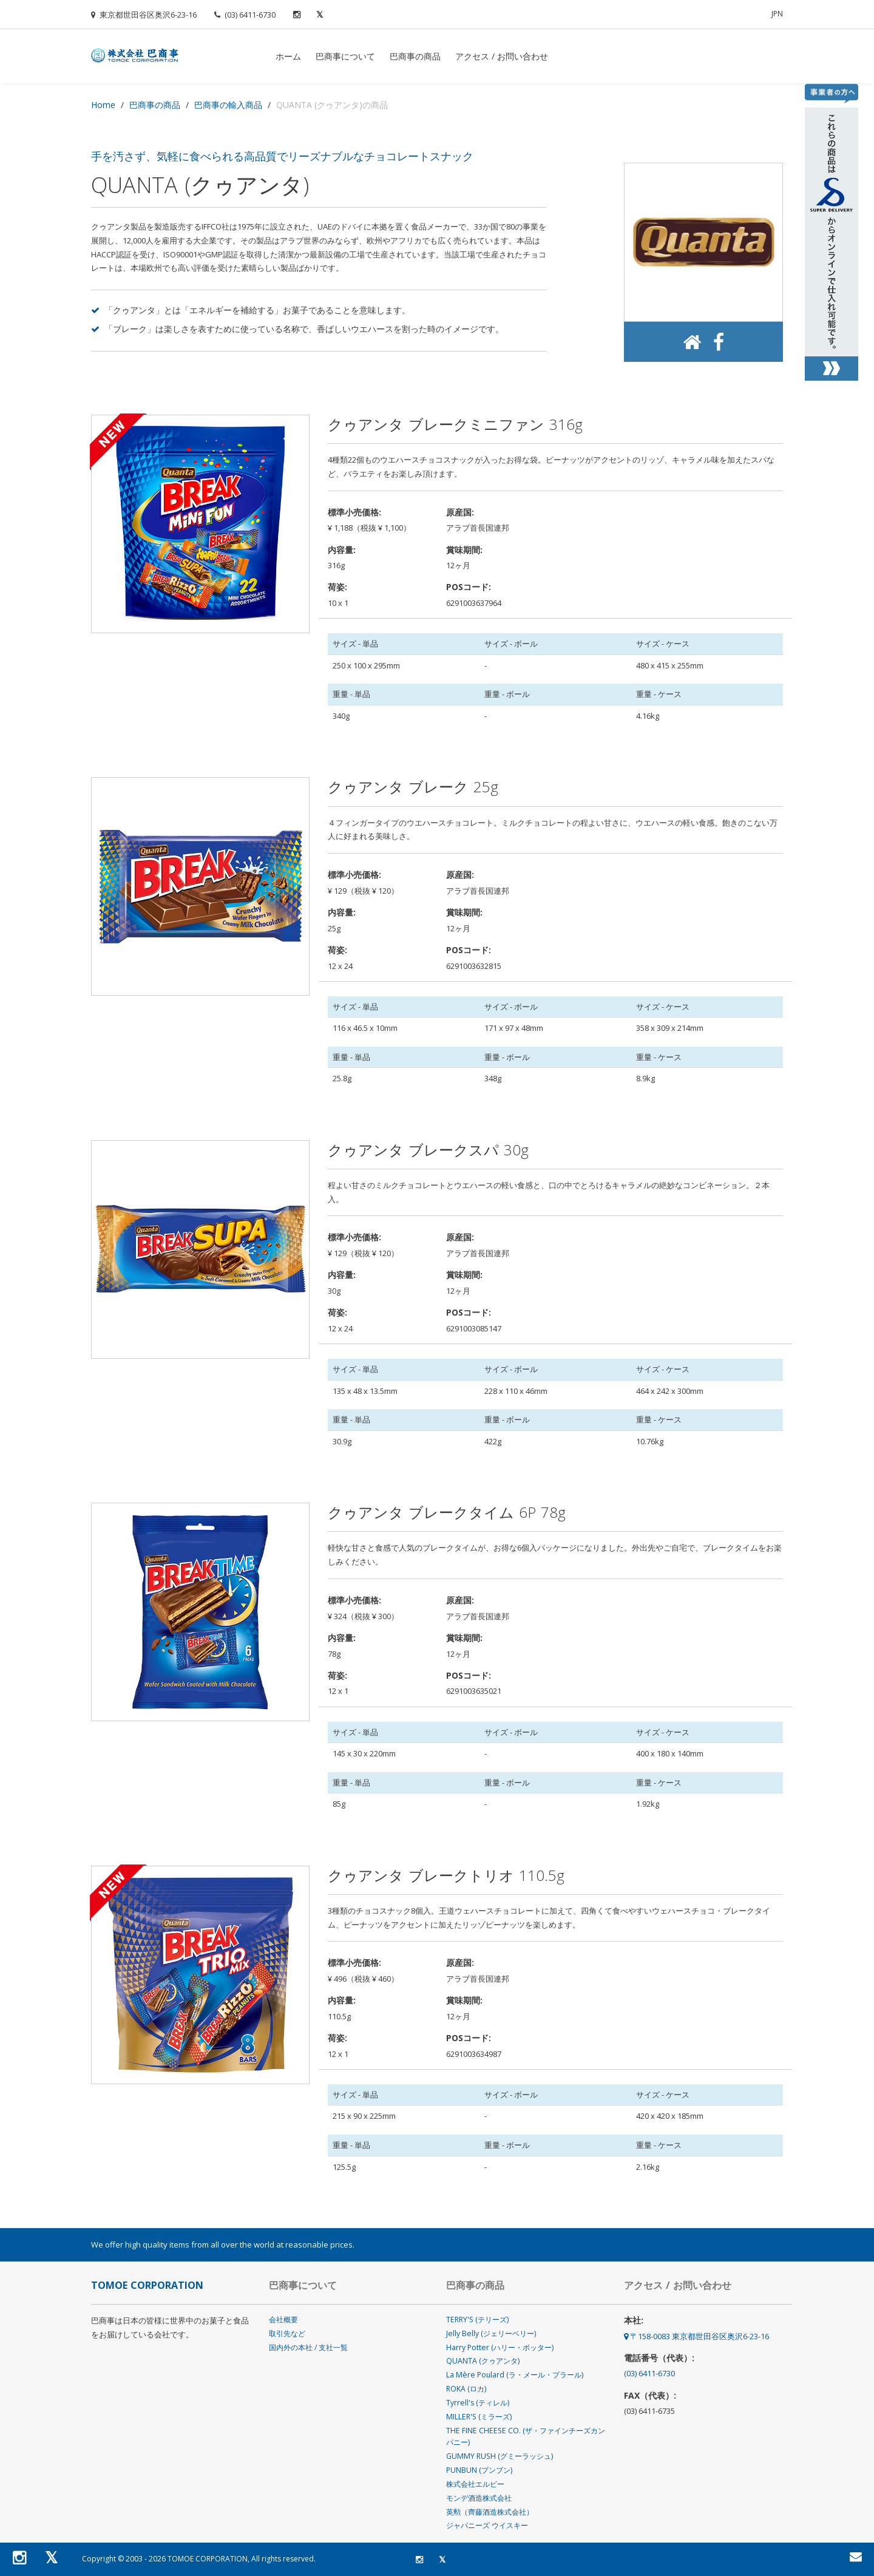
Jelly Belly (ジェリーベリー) (491, 2333)
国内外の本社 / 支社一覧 (308, 2347)
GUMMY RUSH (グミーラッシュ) (499, 2456)
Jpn (777, 13)
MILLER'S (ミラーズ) (479, 2416)
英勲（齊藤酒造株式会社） (490, 2512)
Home (103, 104)
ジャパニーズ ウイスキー (487, 2525)
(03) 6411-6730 (245, 14)
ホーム (288, 56)
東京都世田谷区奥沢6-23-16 (144, 14)
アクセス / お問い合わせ (501, 56)
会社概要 (283, 2319)
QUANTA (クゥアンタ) (483, 2361)
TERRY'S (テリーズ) (477, 2319)
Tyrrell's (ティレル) (477, 2403)
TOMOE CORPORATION (208, 2559)
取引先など (287, 2333)
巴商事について (345, 56)
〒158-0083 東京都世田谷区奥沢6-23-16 (696, 2336)
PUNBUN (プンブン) (479, 2470)
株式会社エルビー (475, 2484)
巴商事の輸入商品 (228, 104)
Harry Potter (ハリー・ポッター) (500, 2347)
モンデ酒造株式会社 (479, 2498)
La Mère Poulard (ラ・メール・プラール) (514, 2375)
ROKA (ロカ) (466, 2389)
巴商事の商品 (415, 56)
